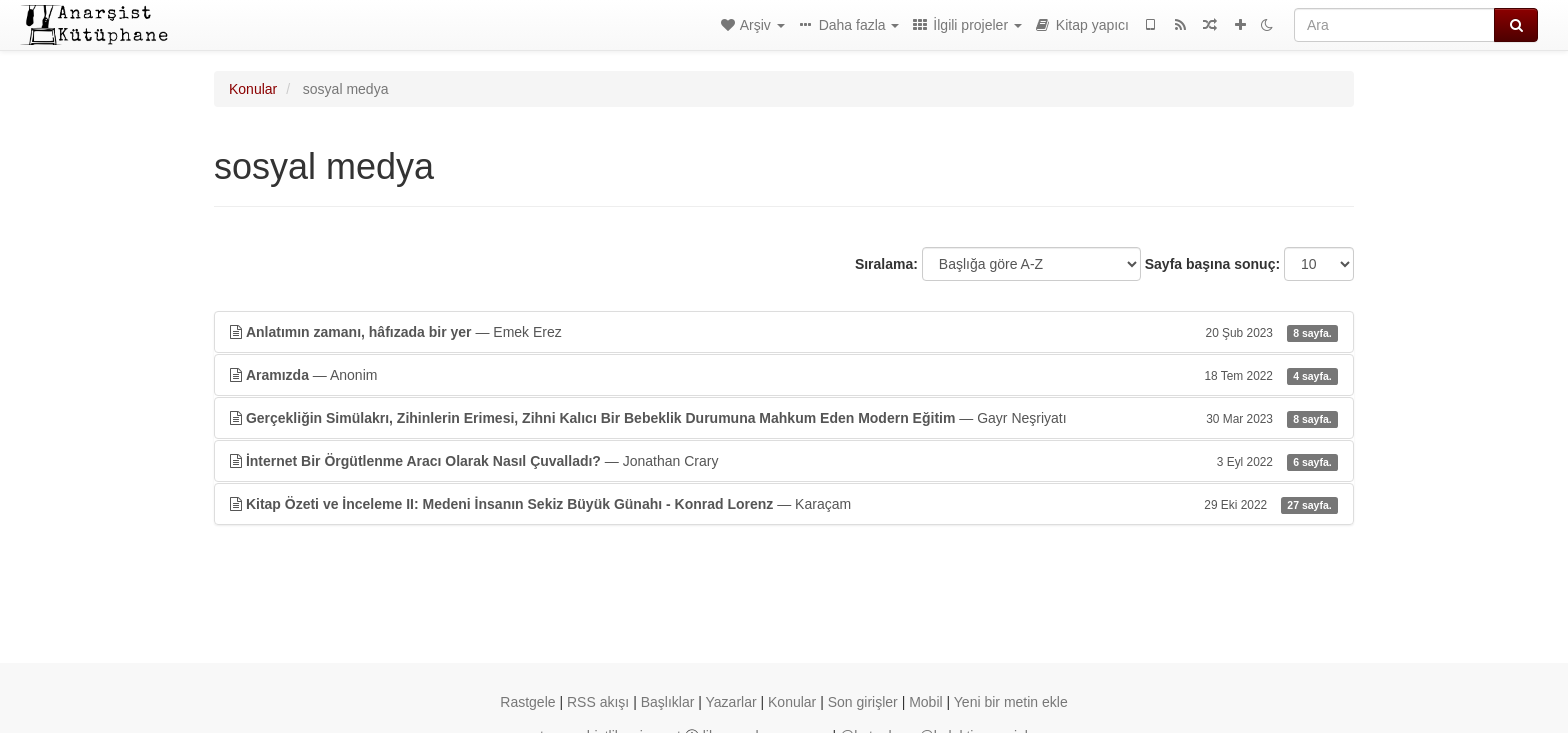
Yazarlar (731, 702)
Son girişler (863, 702)
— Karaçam (784, 504)
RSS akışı (598, 702)
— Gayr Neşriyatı (784, 418)
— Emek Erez (784, 332)
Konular (253, 89)
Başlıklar (668, 702)
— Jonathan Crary (784, 461)
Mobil (925, 702)
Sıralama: (886, 264)
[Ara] (1394, 25)
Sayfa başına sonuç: (1212, 264)
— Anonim (784, 375)
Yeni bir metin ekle (1011, 702)
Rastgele (527, 702)
